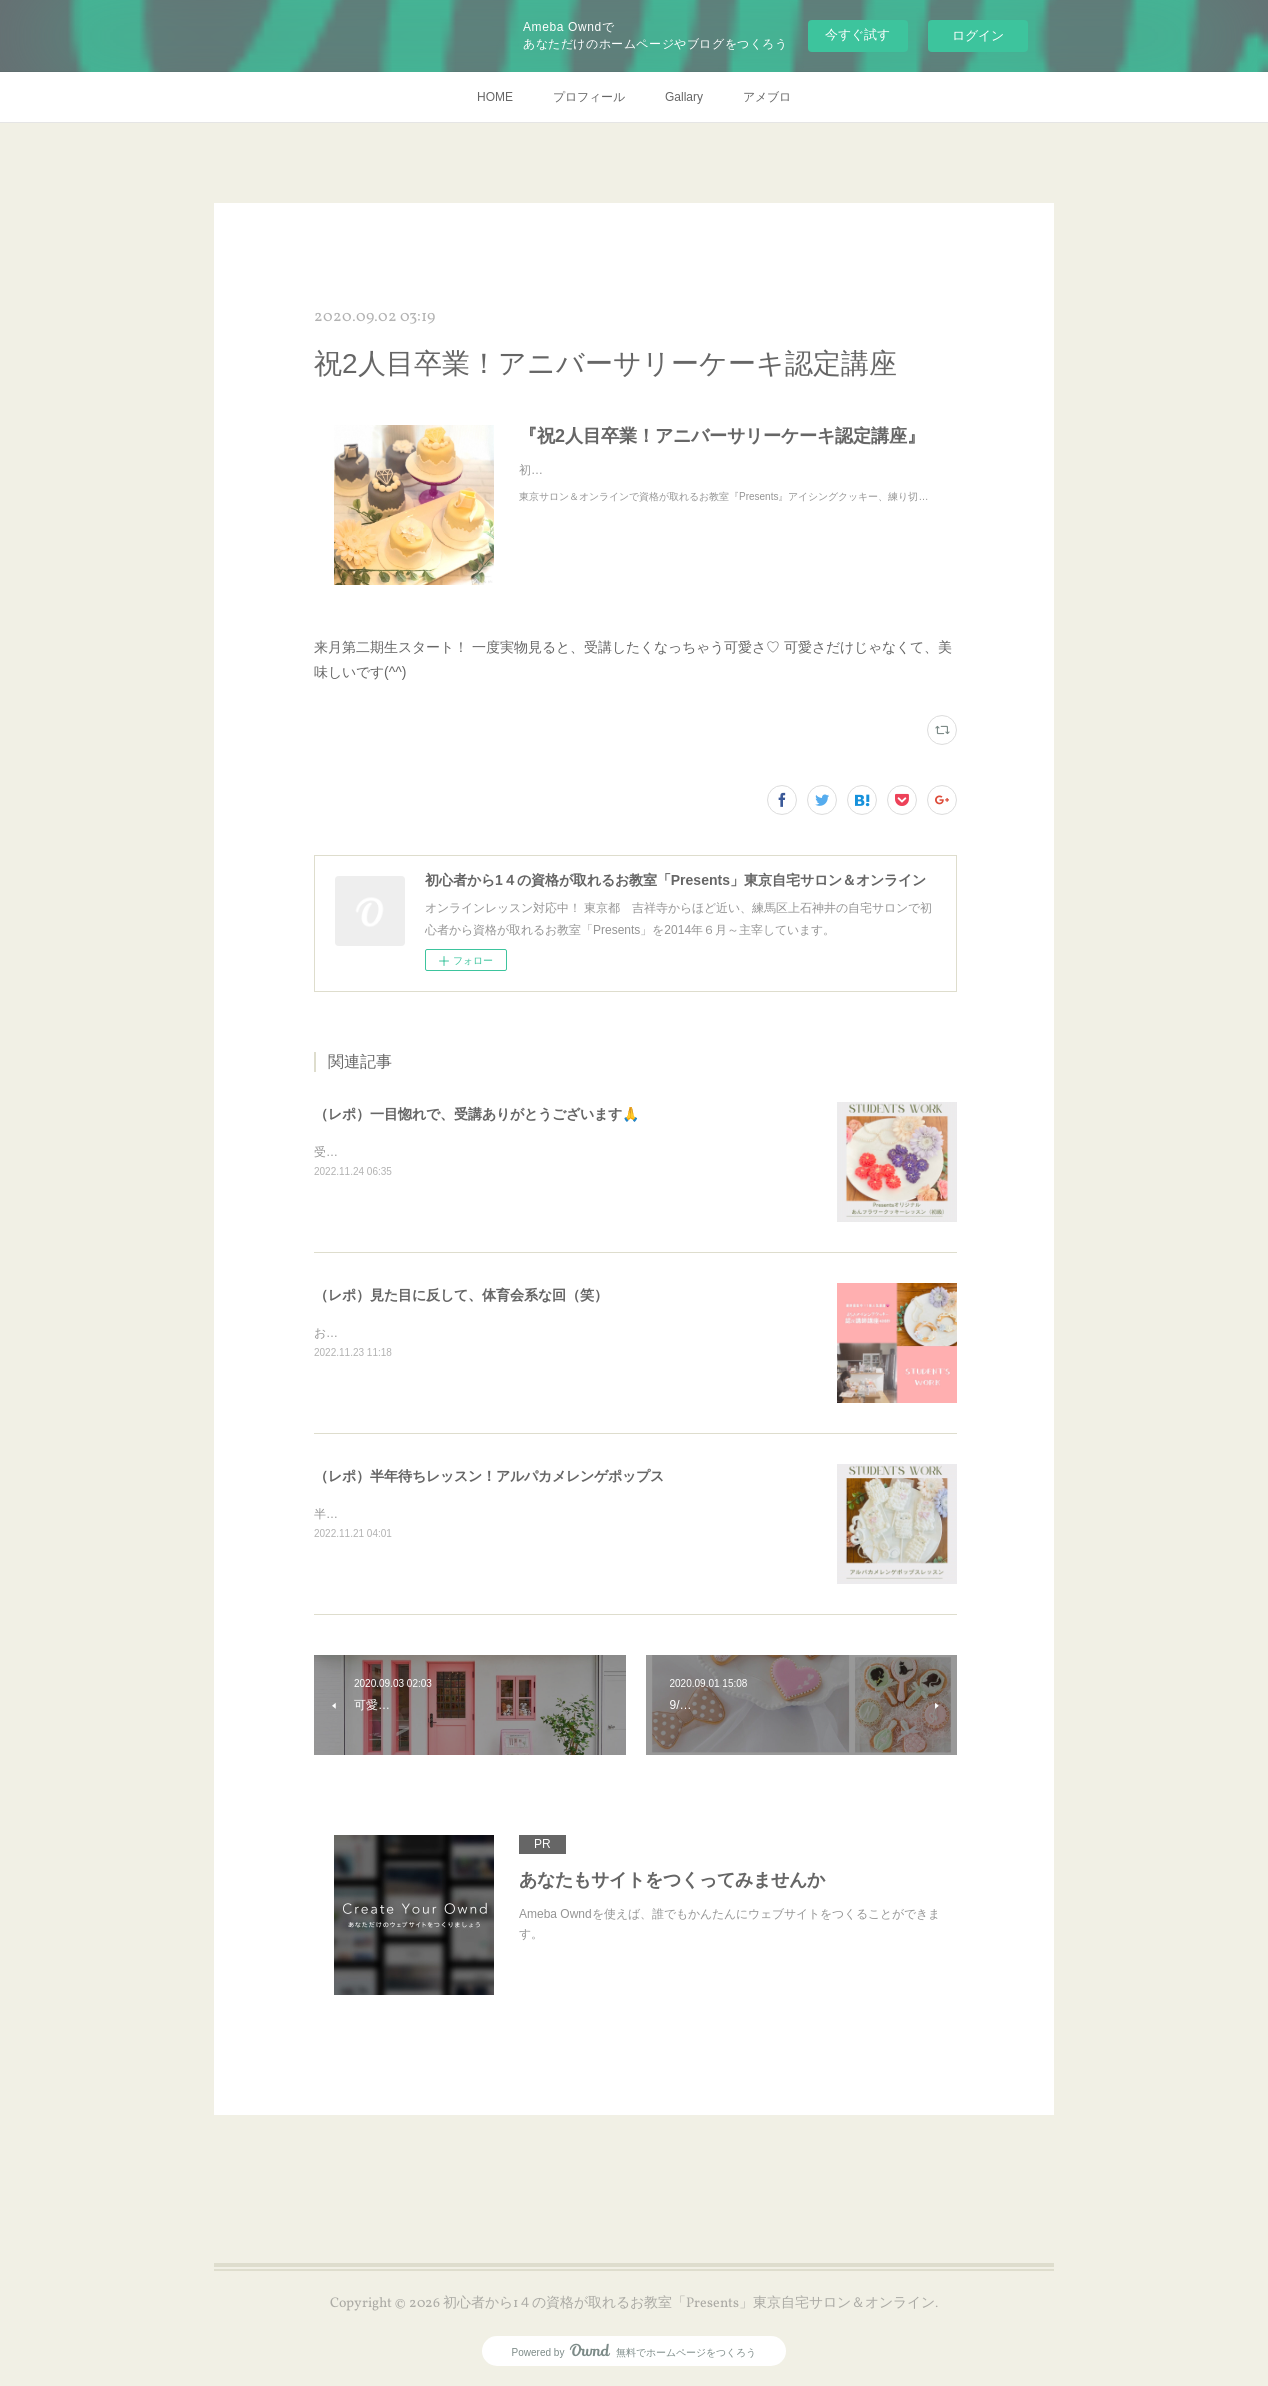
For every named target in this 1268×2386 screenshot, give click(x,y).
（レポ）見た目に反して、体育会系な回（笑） (461, 1295)
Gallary (684, 97)
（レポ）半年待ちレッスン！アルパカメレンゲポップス (489, 1476)
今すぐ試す (857, 34)
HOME (495, 97)
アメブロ (767, 97)
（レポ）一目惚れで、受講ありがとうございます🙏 (476, 1114)
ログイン (978, 35)
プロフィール (589, 97)
